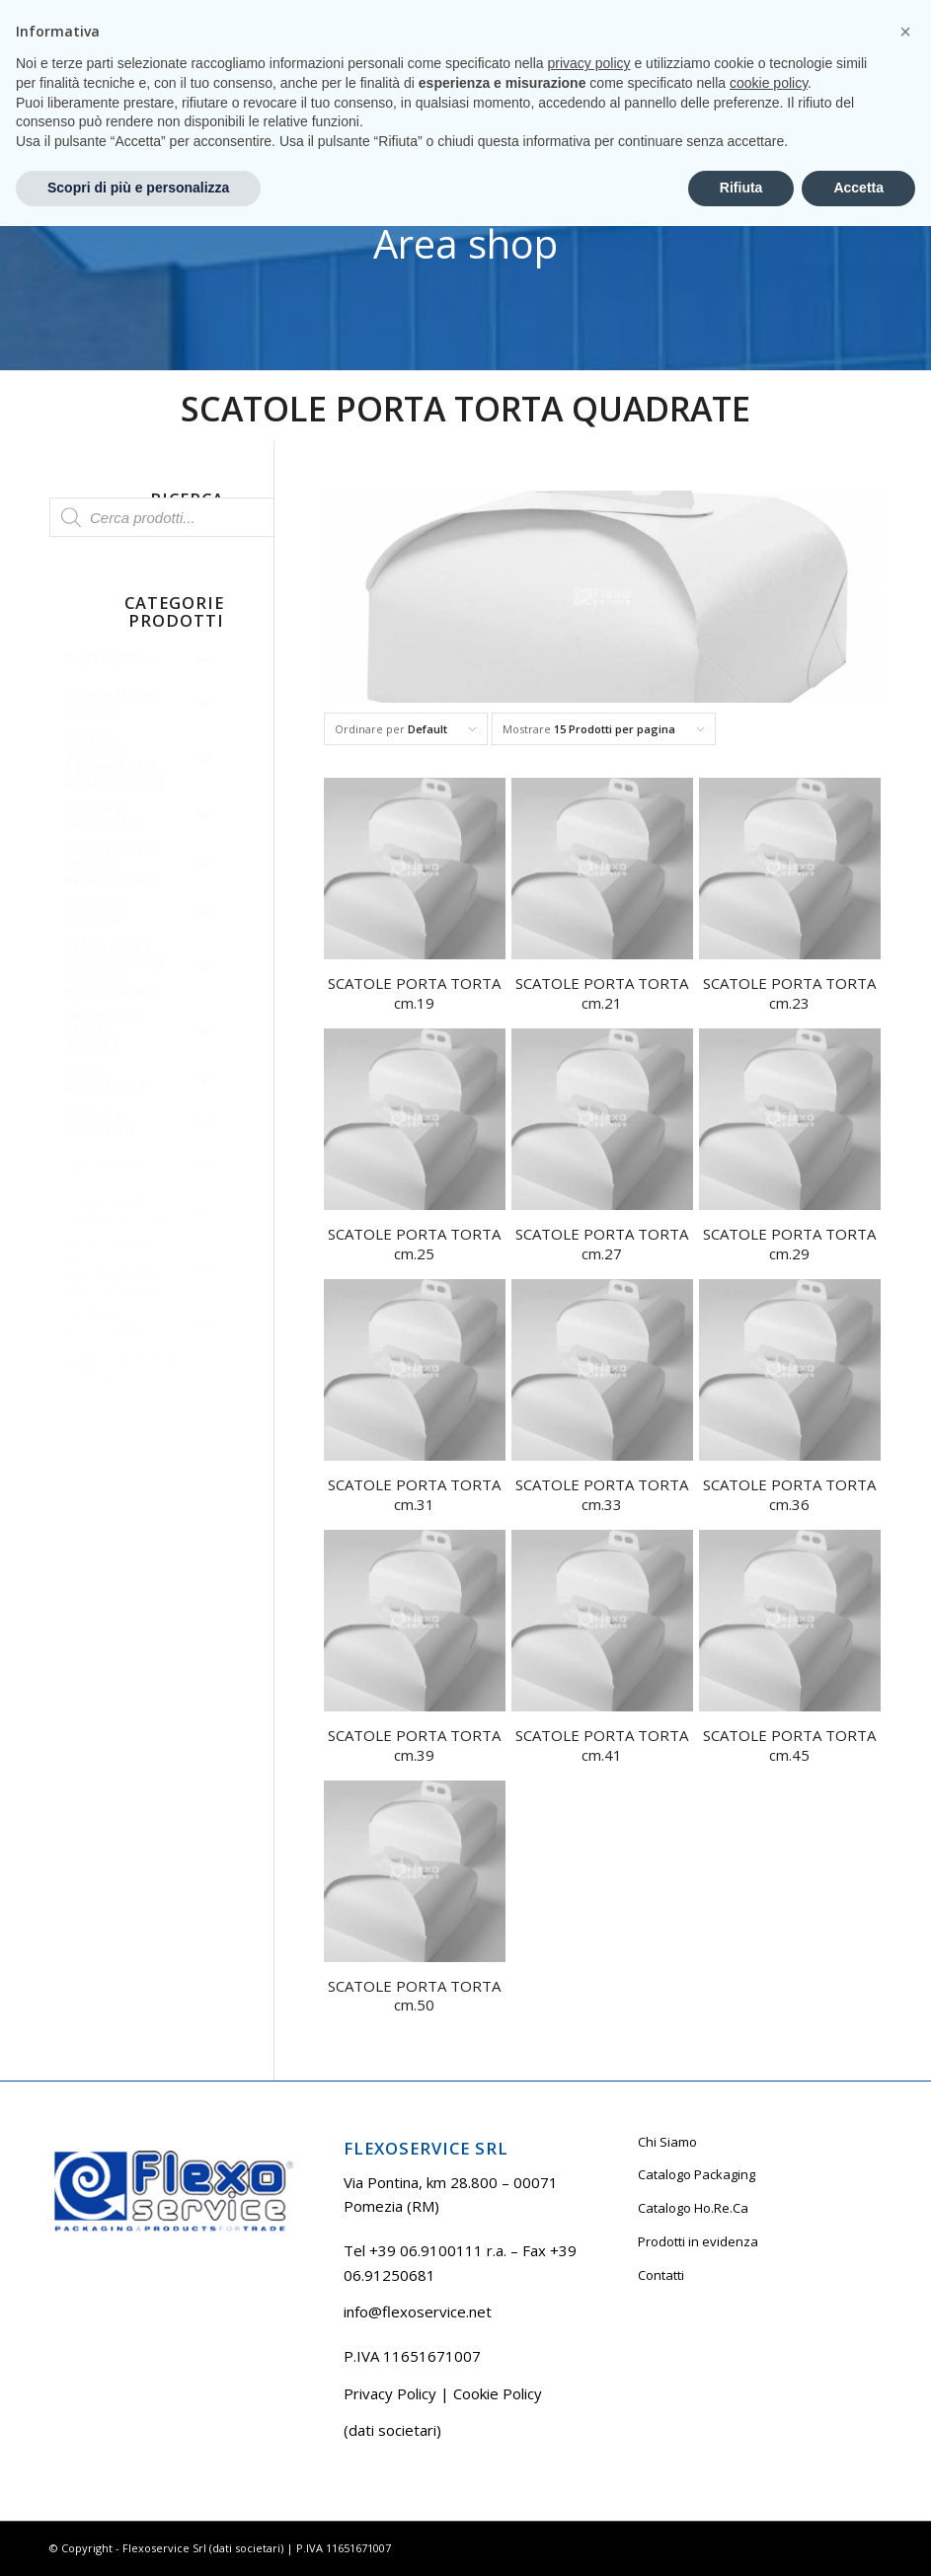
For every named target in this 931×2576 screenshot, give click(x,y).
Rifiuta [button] (741, 2537)
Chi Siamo (667, 2142)
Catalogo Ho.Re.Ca (693, 2208)
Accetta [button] (858, 2537)
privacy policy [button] (589, 2413)
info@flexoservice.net (418, 2311)
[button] (905, 2381)
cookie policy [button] (769, 2433)
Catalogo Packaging (696, 2174)
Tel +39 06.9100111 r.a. (109, 14)
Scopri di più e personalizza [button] (138, 2537)
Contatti (661, 2275)
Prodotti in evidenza (698, 2241)
